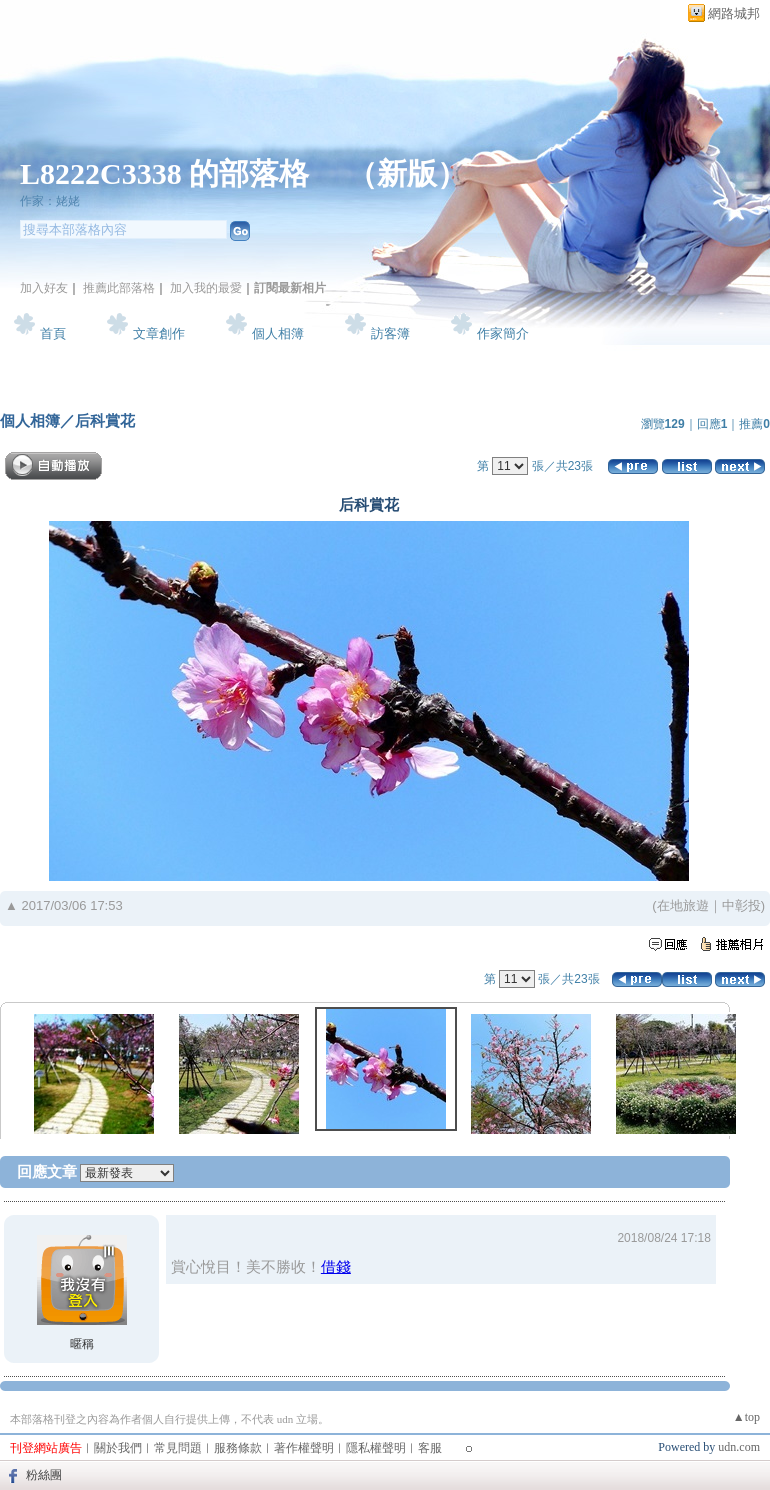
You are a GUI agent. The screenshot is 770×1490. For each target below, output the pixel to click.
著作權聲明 (304, 1448)
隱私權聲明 (376, 1448)
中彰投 (741, 905)
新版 (407, 173)
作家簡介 (503, 333)
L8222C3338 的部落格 (168, 173)
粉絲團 (44, 1475)
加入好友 (44, 288)
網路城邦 (734, 13)
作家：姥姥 (50, 201)
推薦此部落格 (119, 288)
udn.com (739, 1447)
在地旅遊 (683, 905)
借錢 (336, 1266)
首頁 (53, 333)
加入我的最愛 (206, 288)
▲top (746, 1417)
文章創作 (159, 333)
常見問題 (178, 1448)
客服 (430, 1448)
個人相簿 (278, 333)
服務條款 (238, 1448)
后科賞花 (105, 420)
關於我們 (118, 1448)
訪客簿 (390, 333)
